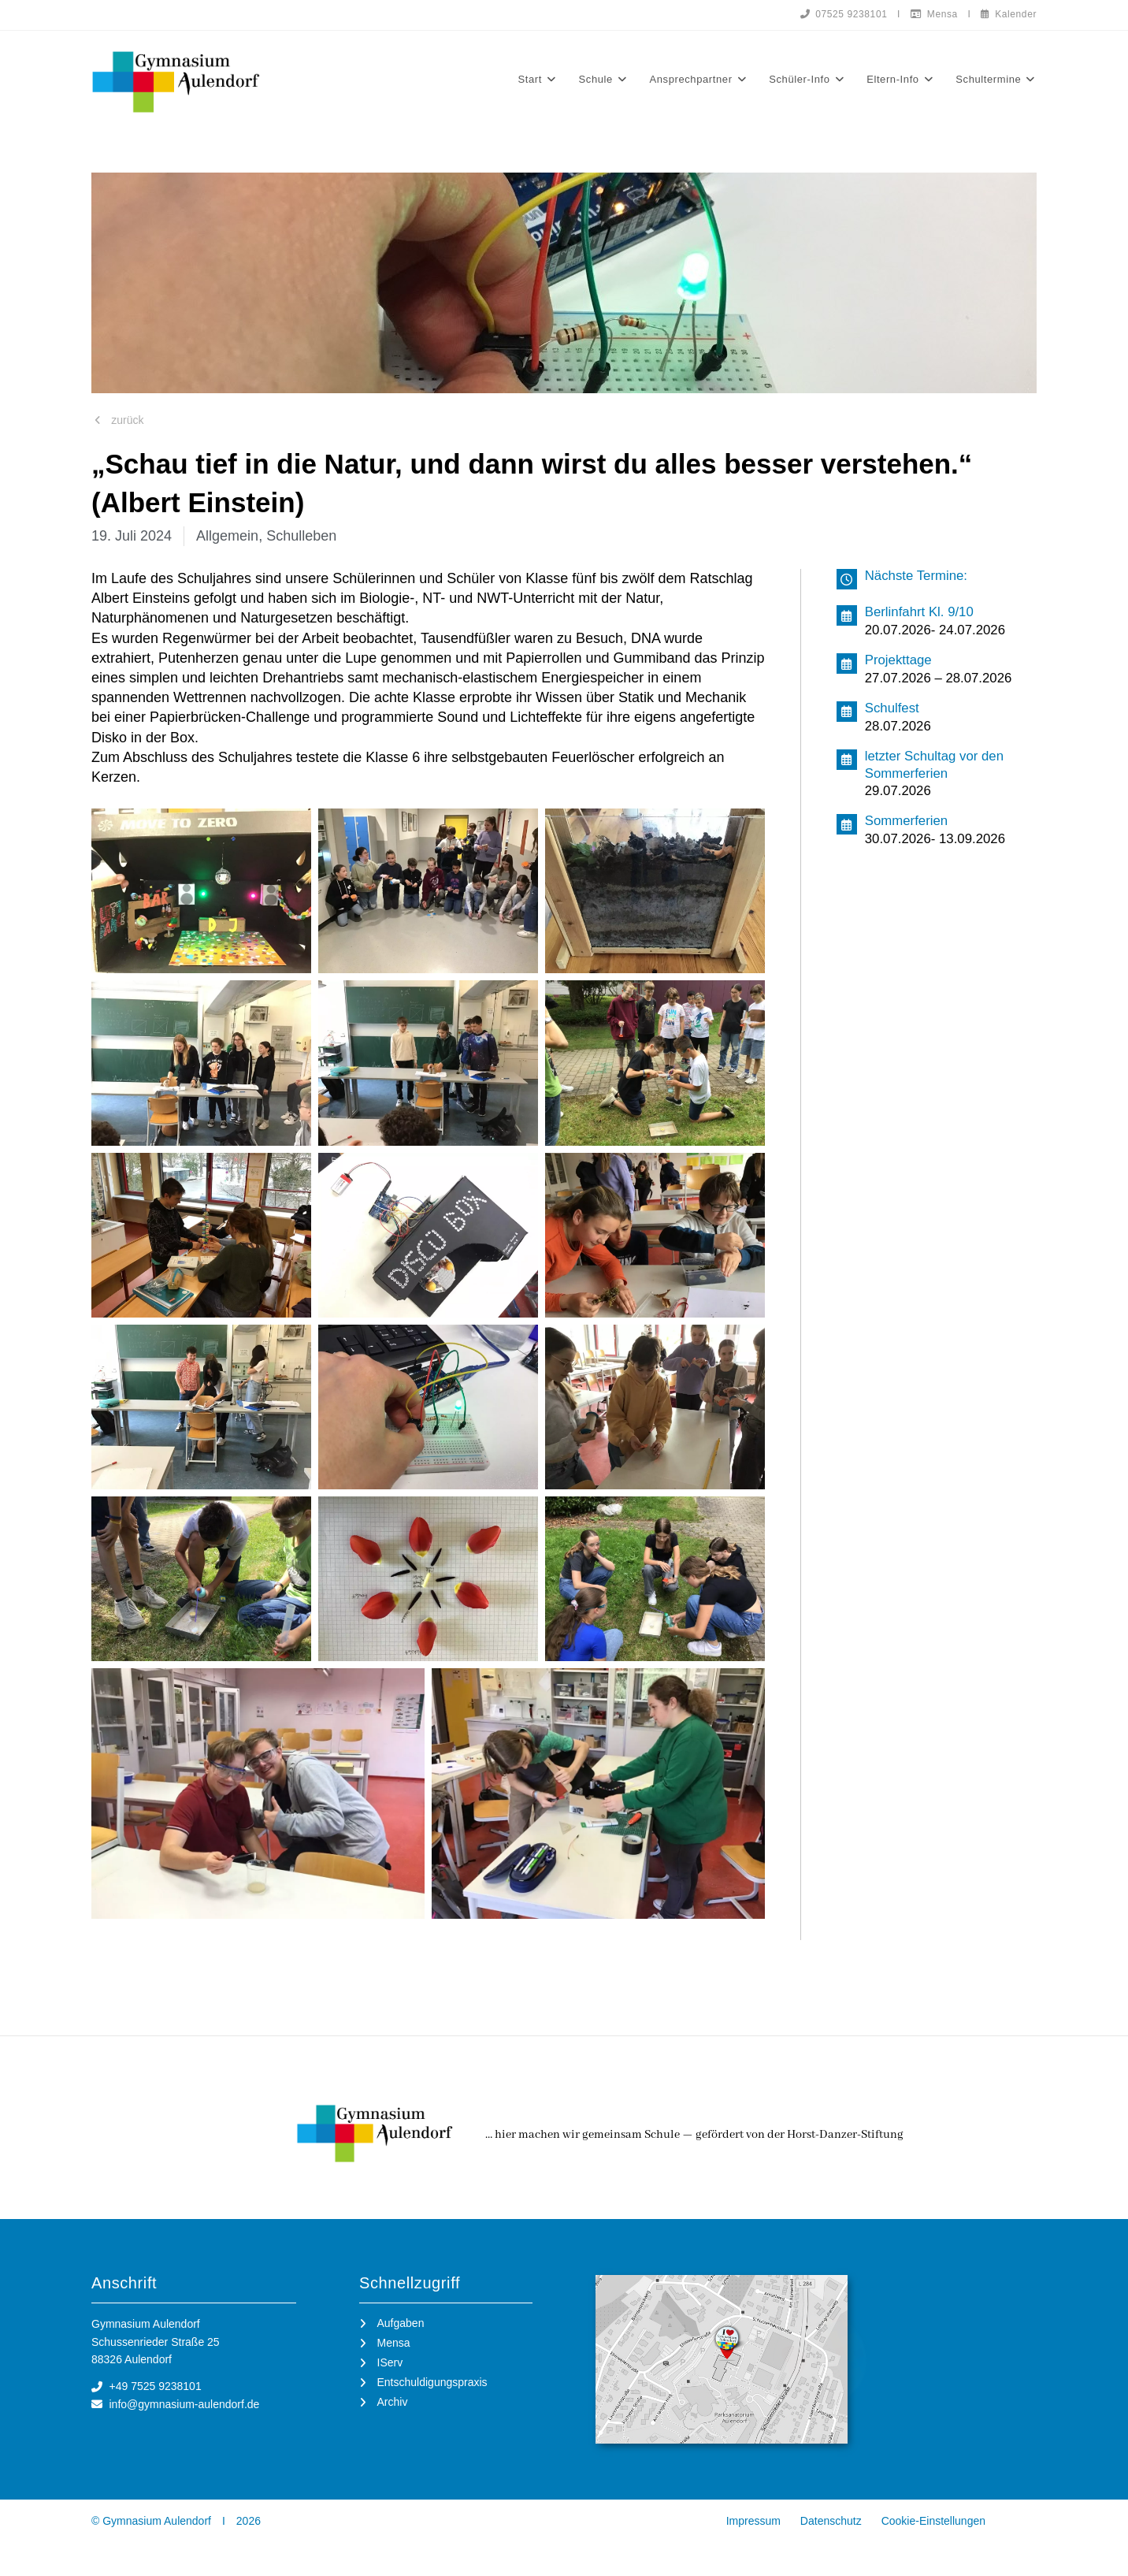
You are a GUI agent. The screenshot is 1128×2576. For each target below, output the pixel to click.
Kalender (1009, 14)
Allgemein (227, 536)
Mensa (934, 14)
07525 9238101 (843, 14)
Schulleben (301, 536)
